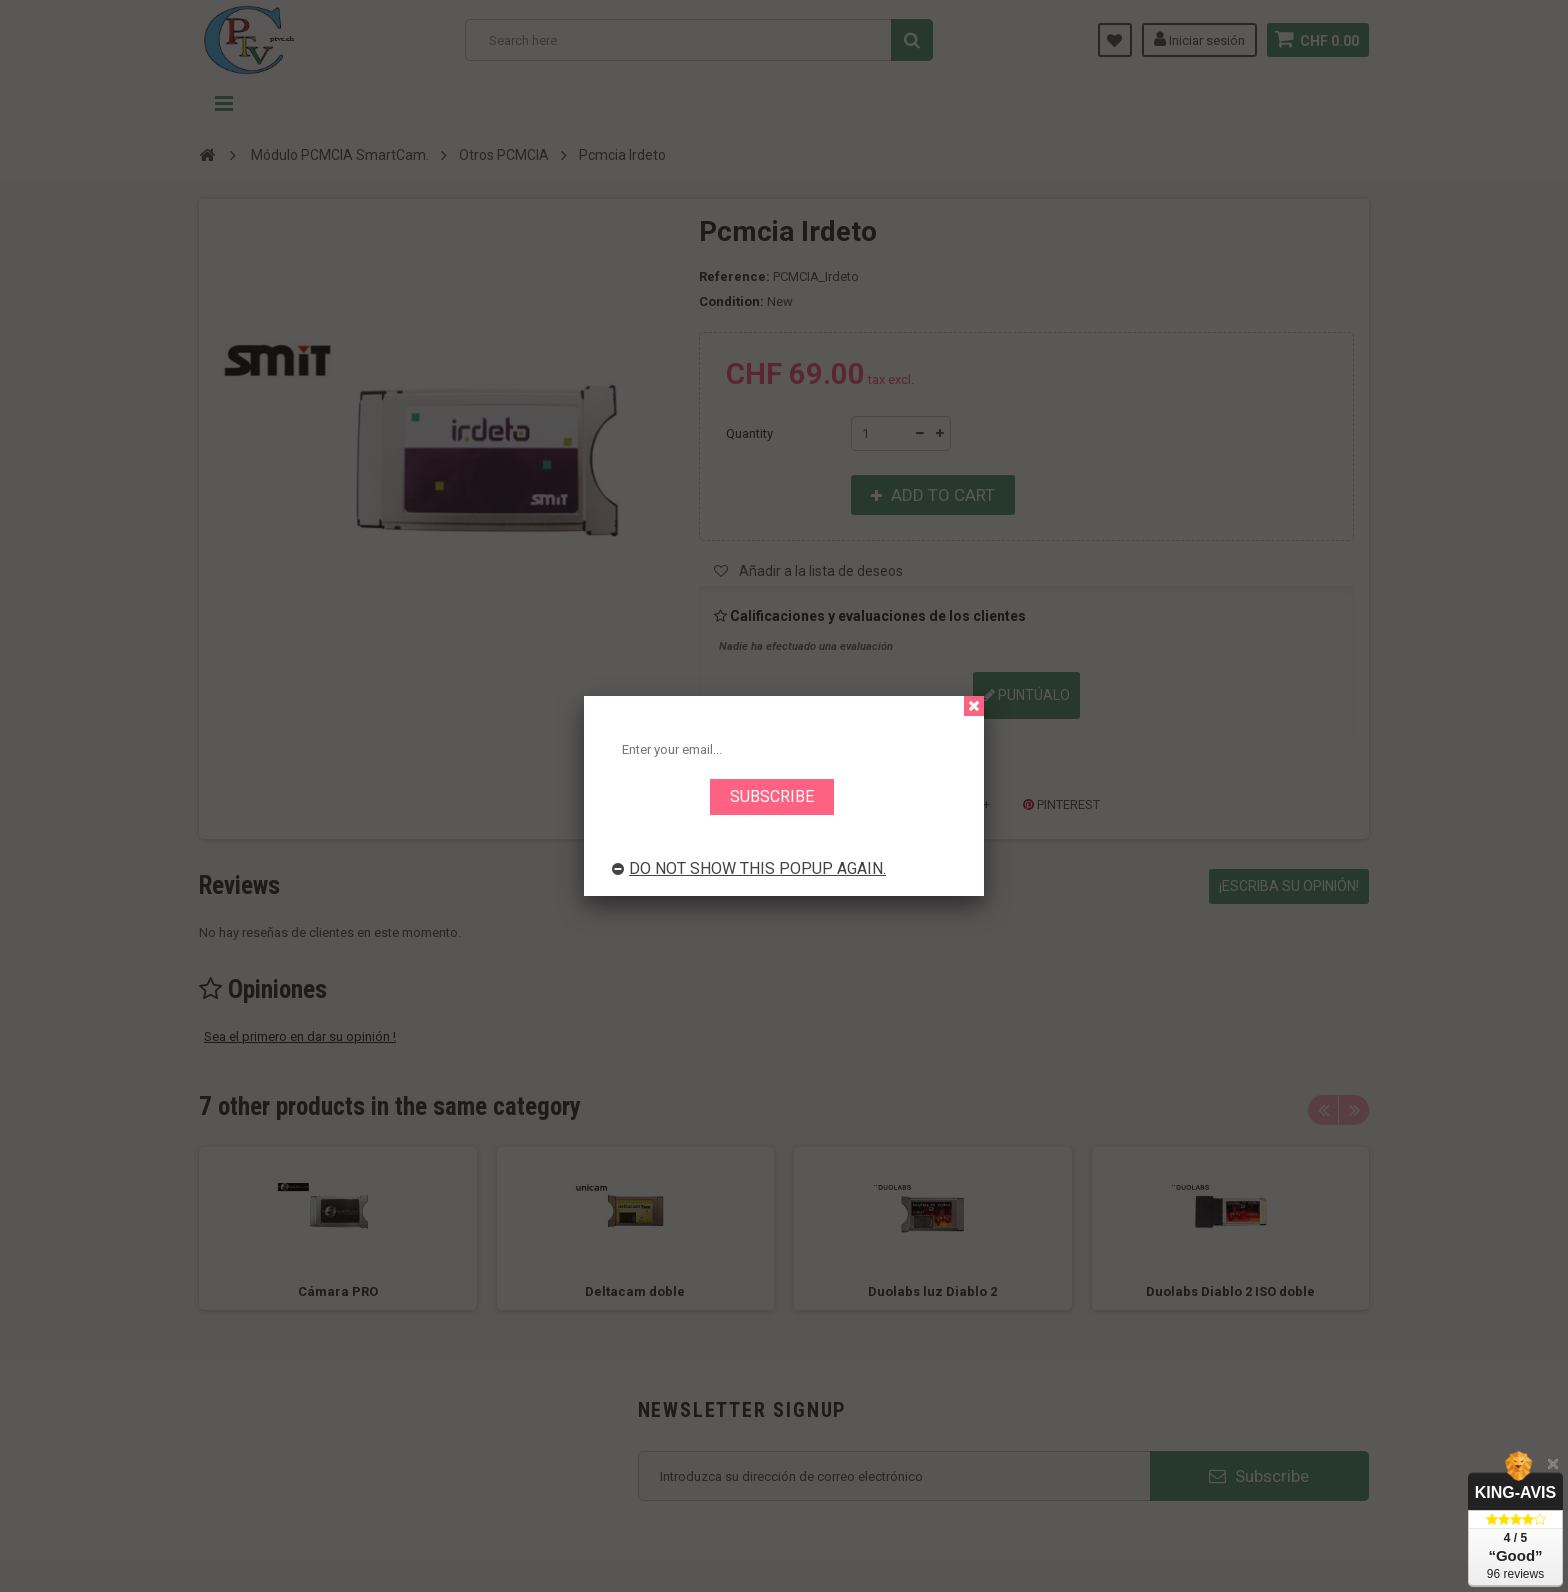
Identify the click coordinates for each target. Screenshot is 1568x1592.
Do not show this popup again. (749, 868)
